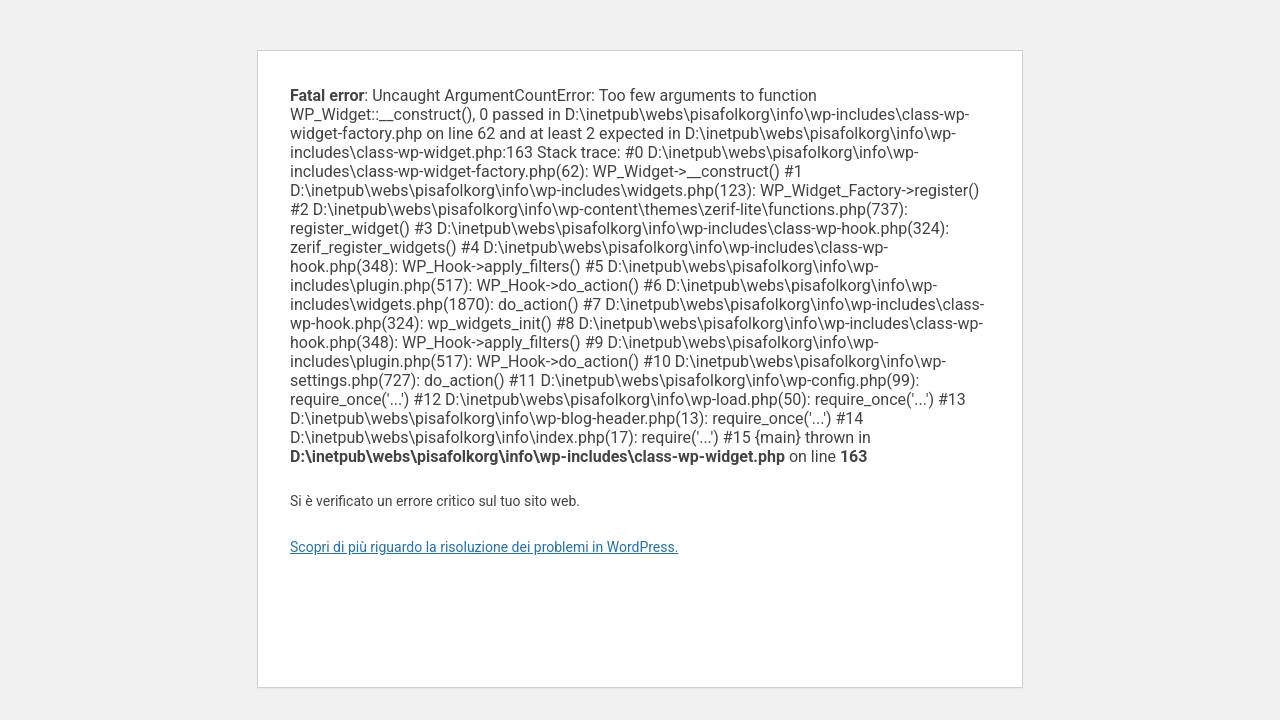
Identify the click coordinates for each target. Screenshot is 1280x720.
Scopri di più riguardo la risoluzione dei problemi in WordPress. (484, 547)
